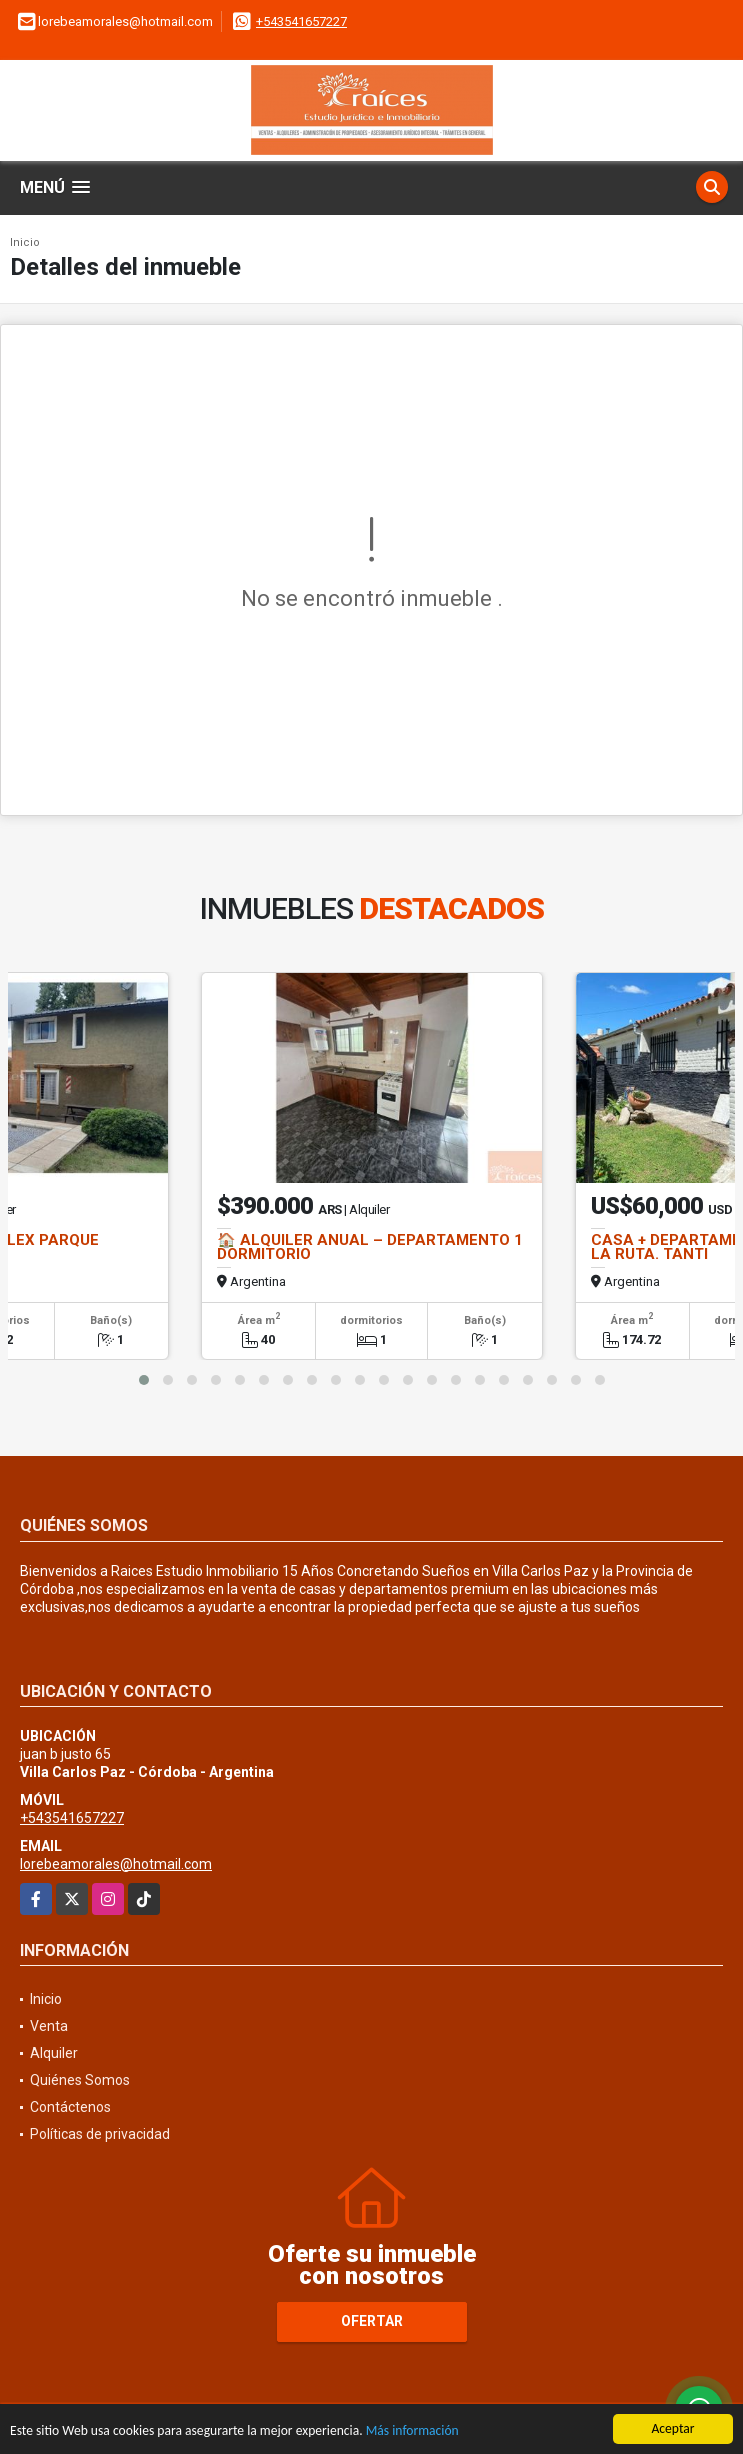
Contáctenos (70, 2107)
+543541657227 (301, 21)
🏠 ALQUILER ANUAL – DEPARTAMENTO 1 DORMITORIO (370, 1247)
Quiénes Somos (80, 2080)
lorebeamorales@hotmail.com (116, 1864)
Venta (49, 2026)
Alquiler (54, 2053)
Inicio (25, 242)
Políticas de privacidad (100, 2134)
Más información (412, 2432)
